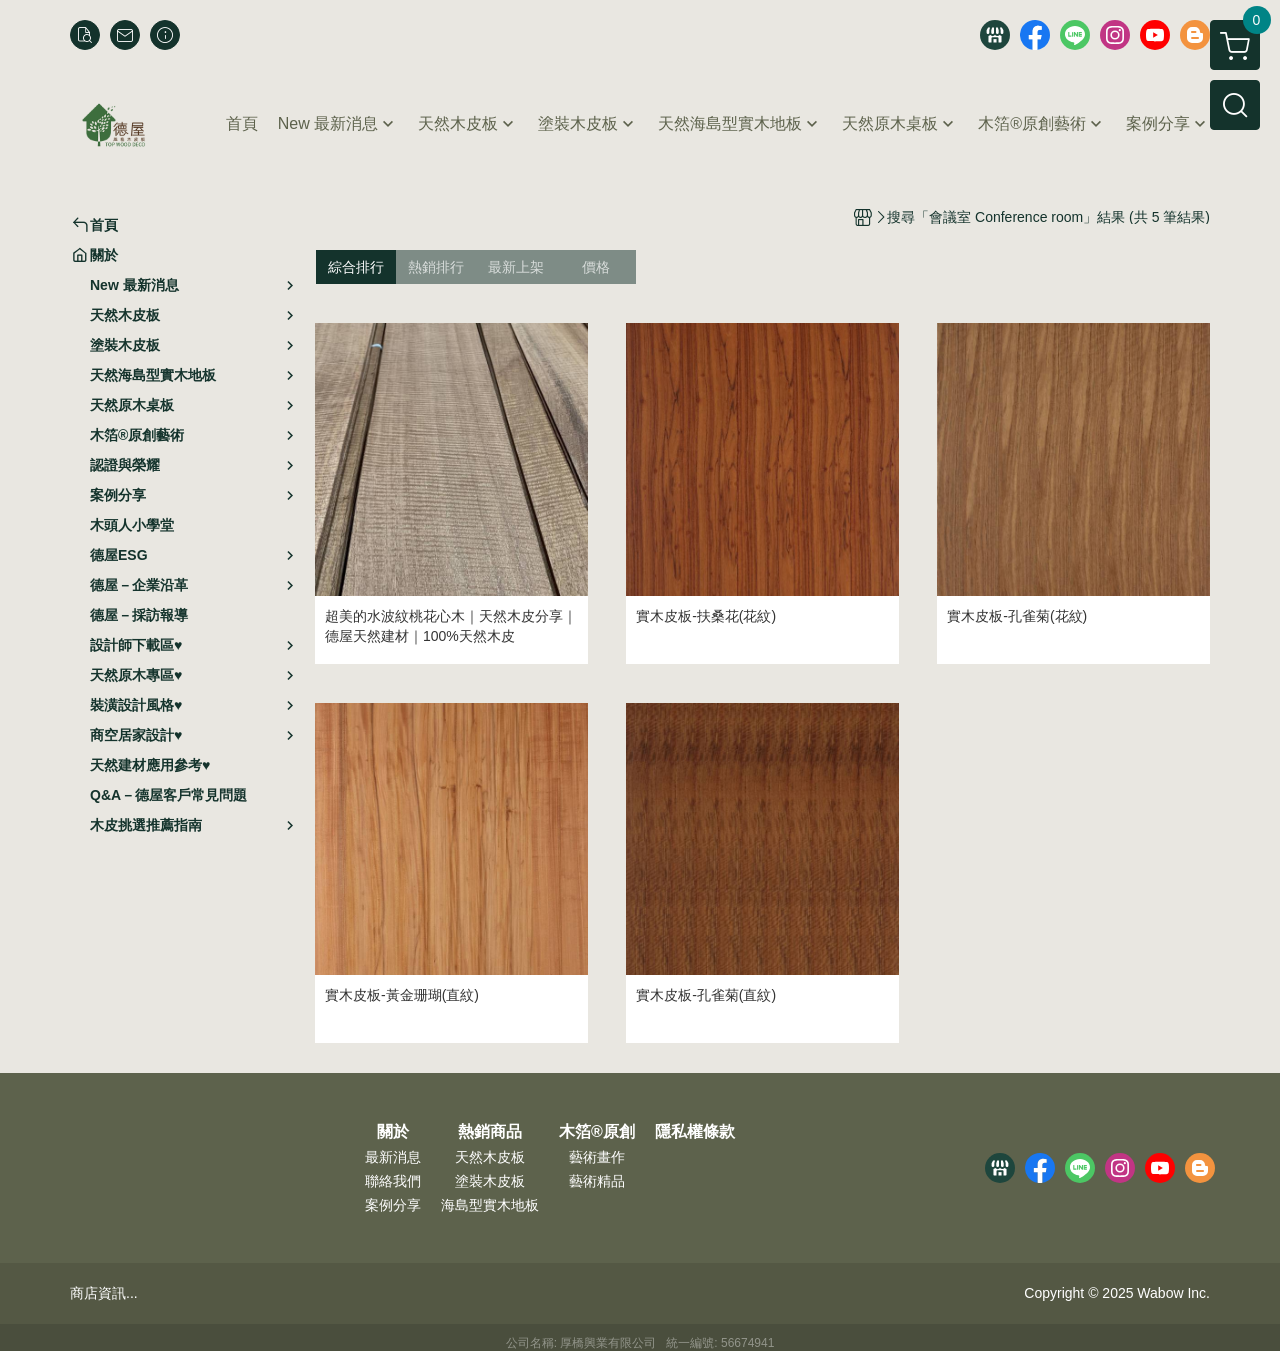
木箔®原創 (597, 1132)
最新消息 (393, 1157)
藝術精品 (597, 1181)
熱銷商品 (490, 1132)
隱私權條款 (695, 1132)
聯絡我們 (393, 1181)
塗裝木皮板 (490, 1181)
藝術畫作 (597, 1157)
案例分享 (393, 1205)
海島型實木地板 (490, 1205)
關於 (393, 1132)
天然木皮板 (490, 1157)
